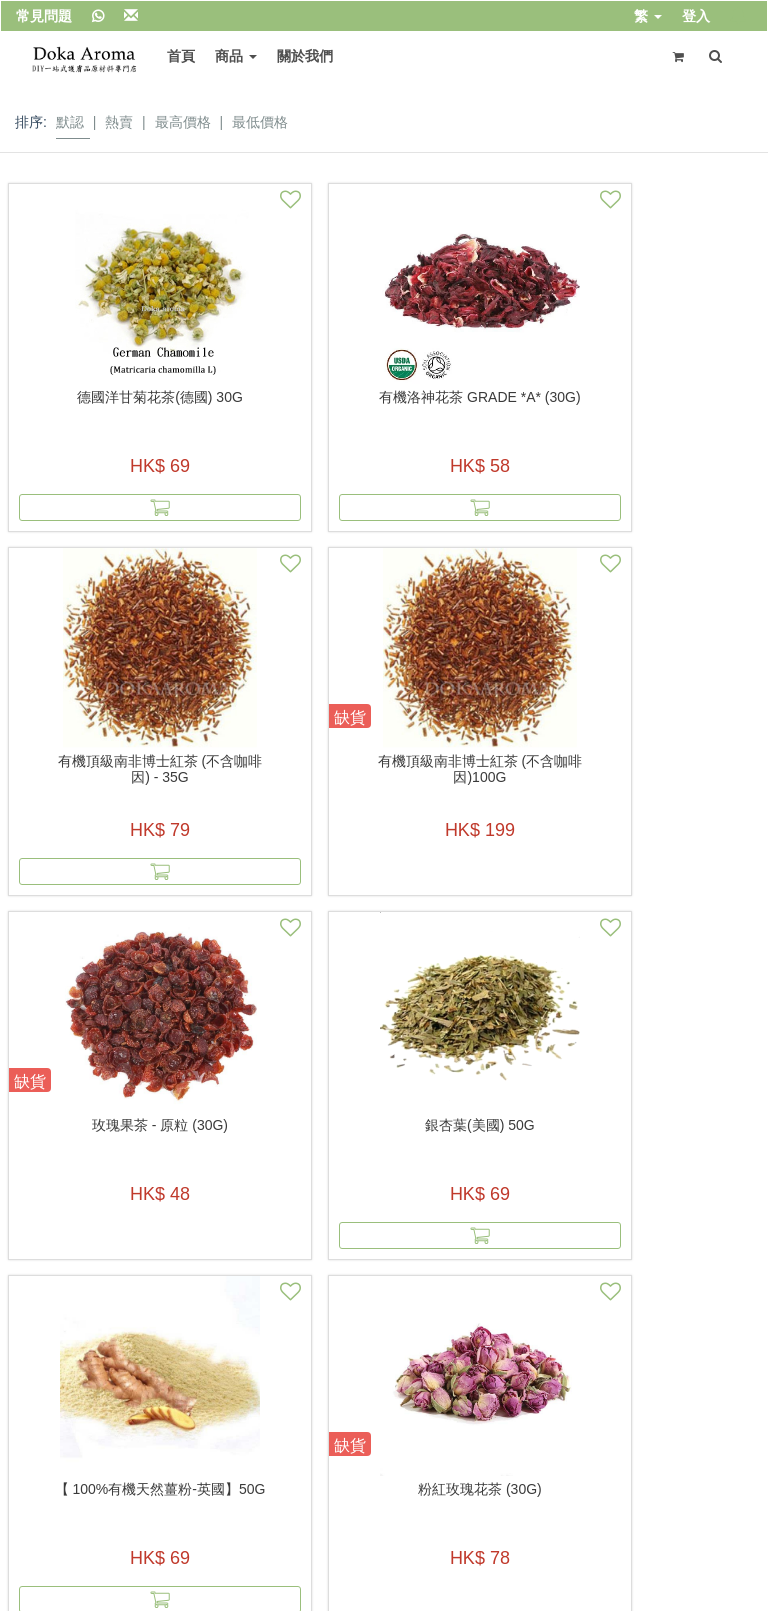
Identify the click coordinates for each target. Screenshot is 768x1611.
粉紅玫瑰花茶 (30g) (672, 761)
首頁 (174, 56)
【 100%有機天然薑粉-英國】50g (480, 769)
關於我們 (298, 56)
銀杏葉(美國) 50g (288, 761)
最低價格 (260, 122)
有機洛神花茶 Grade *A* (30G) (288, 405)
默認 (70, 122)
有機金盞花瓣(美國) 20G (288, 1125)
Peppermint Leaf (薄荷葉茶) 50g (96, 1133)
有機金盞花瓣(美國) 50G (480, 1125)
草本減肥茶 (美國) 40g (672, 1125)
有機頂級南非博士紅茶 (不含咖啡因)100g (672, 405)
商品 (229, 56)
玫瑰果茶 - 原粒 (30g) (96, 761)
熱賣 (119, 122)
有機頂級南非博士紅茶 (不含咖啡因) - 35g (480, 405)
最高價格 (183, 122)
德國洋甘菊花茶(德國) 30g (95, 405)
